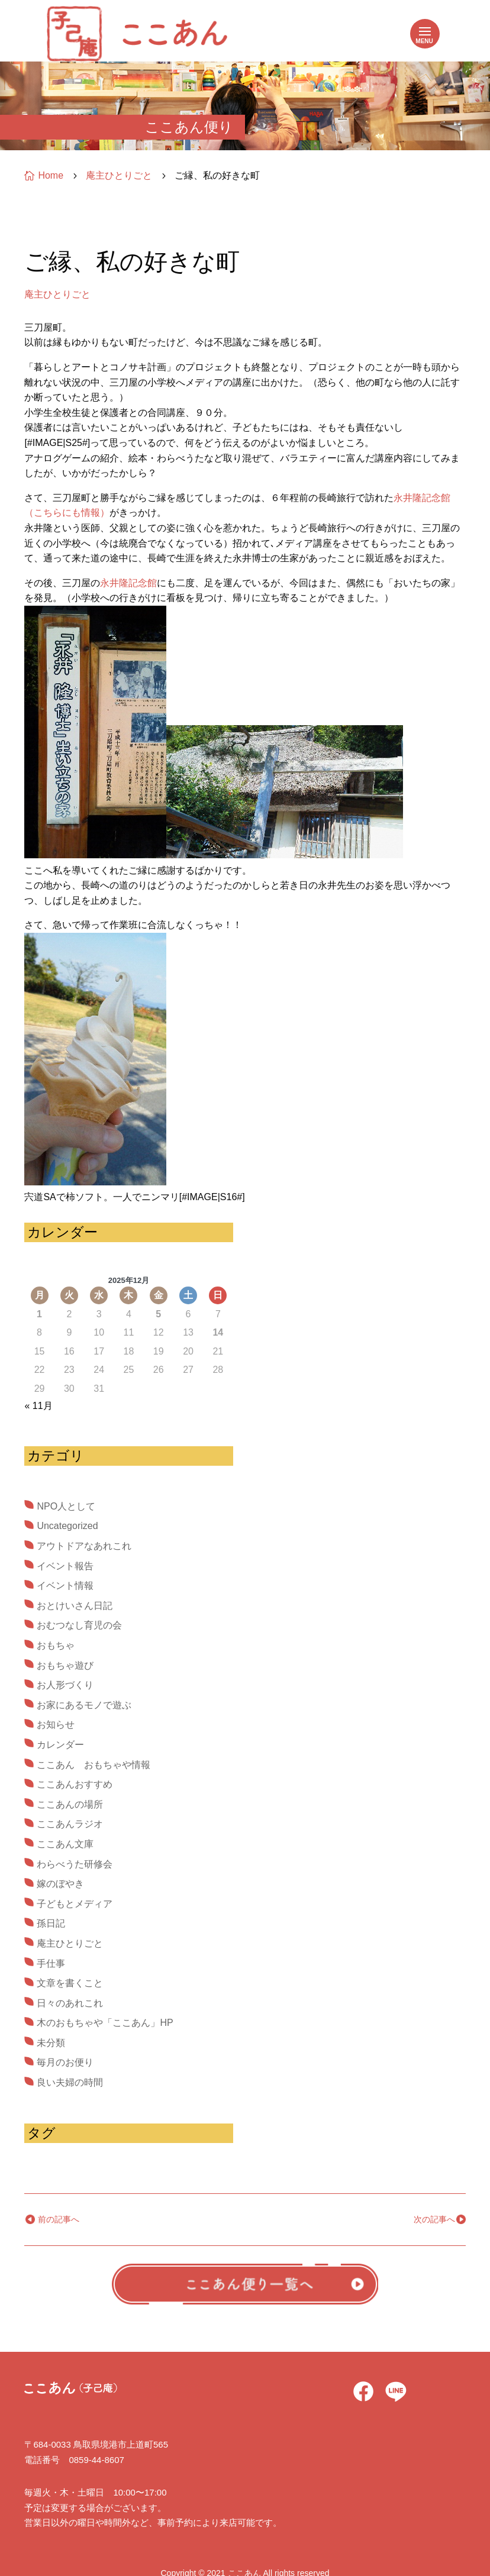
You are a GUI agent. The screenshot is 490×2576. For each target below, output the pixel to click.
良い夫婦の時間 (70, 2082)
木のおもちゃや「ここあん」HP (105, 2023)
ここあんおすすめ (74, 1784)
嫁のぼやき (60, 1884)
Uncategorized (67, 1526)
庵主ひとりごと (57, 294)
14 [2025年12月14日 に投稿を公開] (217, 1332)
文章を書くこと (70, 1983)
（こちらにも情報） (66, 513)
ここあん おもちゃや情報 (93, 1765)
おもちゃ (56, 1645)
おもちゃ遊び (65, 1665)
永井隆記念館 (422, 498)
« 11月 (38, 1406)
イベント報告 (65, 1566)
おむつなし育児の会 (79, 1625)
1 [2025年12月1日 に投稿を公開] (39, 1314)
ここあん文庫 (65, 1844)
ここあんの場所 (70, 1804)
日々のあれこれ (70, 2003)
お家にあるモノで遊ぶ (84, 1705)
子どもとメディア (74, 1904)
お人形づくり (65, 1685)
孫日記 (51, 1923)
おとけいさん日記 (74, 1606)
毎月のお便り (65, 2062)
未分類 (51, 2043)
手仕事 (51, 1963)
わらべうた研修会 (74, 1864)
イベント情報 (65, 1585)
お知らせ (56, 1725)
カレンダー (60, 1745)
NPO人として (66, 1506)
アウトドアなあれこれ (84, 1546)
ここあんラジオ (70, 1824)
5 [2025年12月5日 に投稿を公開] (158, 1314)
